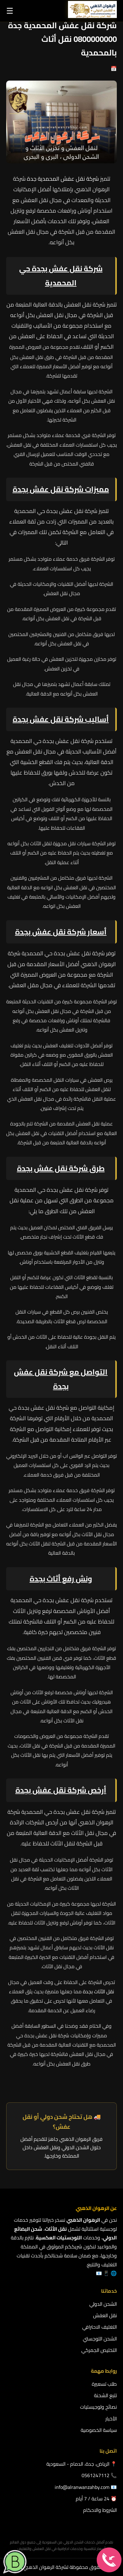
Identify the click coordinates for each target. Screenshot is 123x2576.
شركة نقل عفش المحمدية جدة (63, 179)
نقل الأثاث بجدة (98, 1991)
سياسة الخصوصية (99, 2430)
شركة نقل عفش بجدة (50, 1790)
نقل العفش (105, 2315)
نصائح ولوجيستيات (98, 2406)
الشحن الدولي (103, 2304)
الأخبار (111, 2418)
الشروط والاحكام (100, 2510)
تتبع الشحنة (105, 2395)
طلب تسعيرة (104, 2383)
